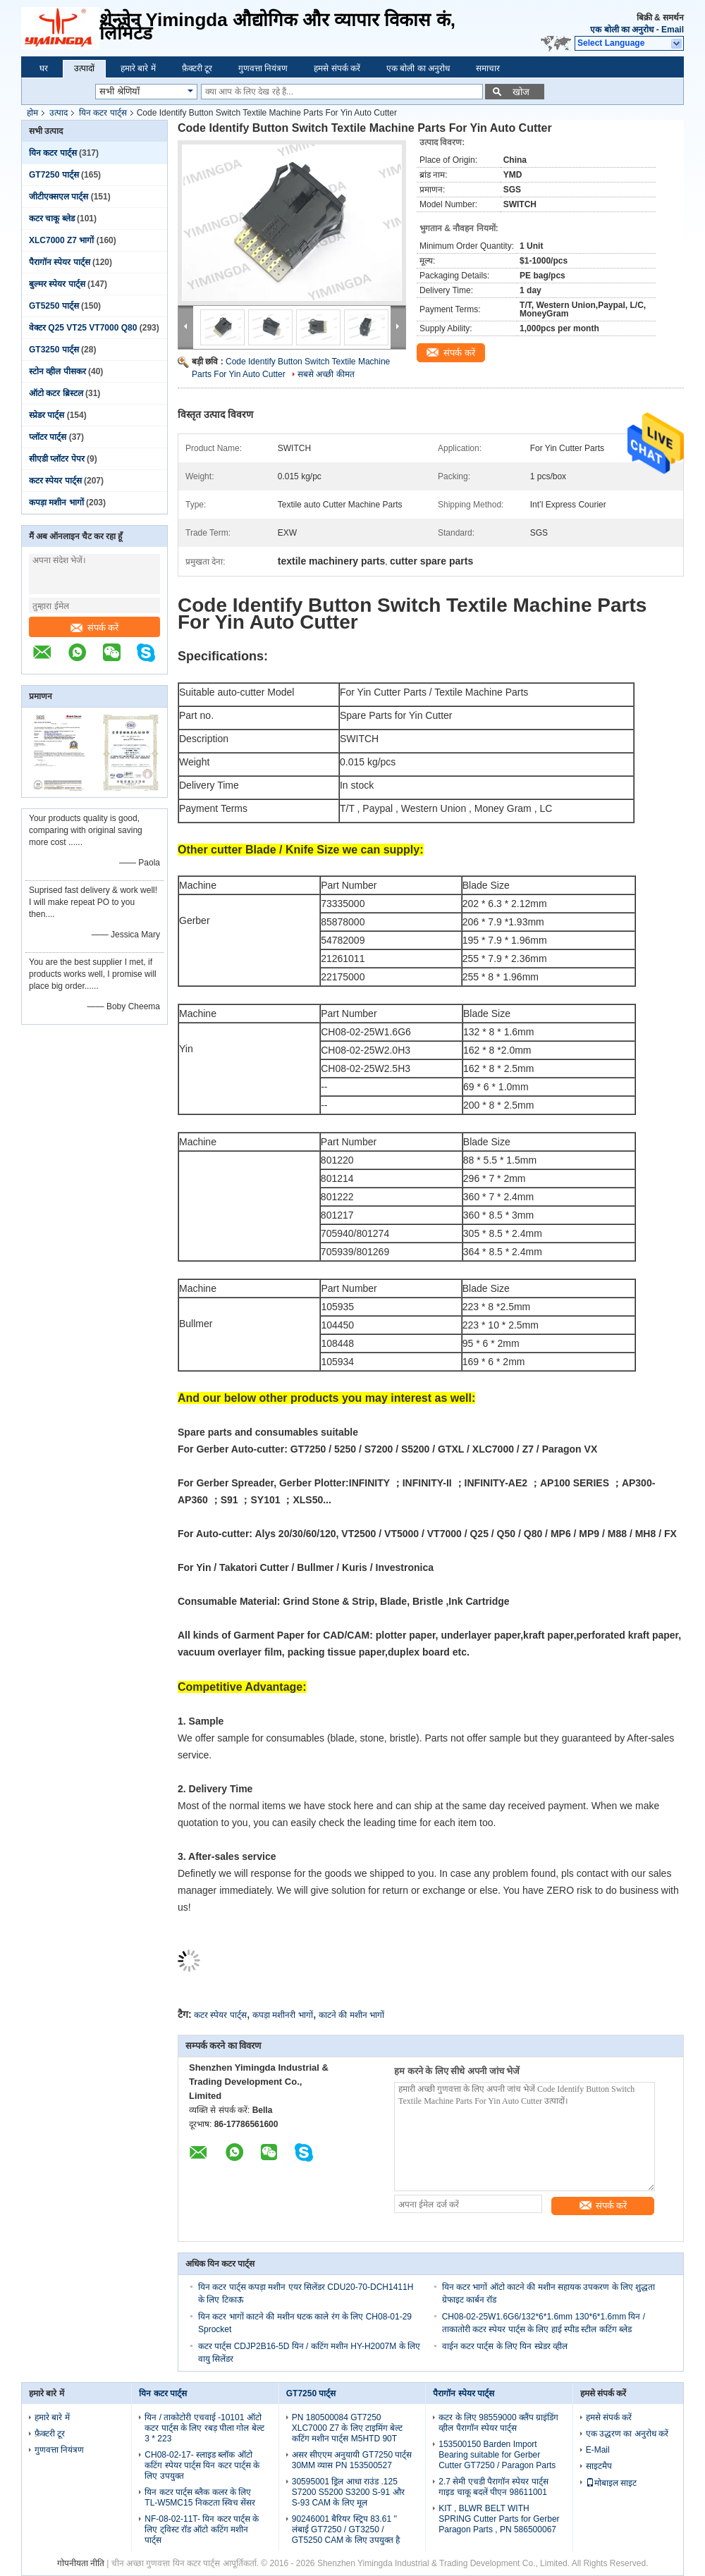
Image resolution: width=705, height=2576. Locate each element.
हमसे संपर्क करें (337, 68)
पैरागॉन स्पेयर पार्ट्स (59, 262)
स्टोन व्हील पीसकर (57, 371)
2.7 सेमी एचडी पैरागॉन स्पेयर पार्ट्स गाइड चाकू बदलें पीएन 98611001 (493, 2487)
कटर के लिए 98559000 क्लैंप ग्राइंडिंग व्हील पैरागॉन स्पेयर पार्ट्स (498, 2422)
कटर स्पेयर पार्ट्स (55, 481)
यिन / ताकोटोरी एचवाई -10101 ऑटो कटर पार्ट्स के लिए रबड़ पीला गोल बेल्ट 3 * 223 (204, 2427)
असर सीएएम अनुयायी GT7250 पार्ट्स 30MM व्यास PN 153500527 (352, 2460)
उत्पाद (58, 113)
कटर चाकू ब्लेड (52, 218)
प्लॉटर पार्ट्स (47, 437)
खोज (521, 92)
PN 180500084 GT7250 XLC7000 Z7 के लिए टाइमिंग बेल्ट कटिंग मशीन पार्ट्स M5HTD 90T (347, 2427)
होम (32, 113)
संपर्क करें (94, 627)
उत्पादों (84, 68)
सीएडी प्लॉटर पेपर (57, 459)
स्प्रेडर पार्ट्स (46, 415)
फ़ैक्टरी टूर (197, 68)
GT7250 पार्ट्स (54, 175)
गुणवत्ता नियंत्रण (263, 68)
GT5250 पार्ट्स (54, 306)
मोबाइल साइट (611, 2483)
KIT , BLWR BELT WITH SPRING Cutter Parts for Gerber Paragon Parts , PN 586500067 (499, 2518)
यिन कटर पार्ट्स (103, 113)
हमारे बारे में (138, 68)
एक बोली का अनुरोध (622, 30)
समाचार (488, 68)
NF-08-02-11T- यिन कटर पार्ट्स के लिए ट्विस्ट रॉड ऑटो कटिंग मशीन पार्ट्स (202, 2529)
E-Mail (598, 2450)
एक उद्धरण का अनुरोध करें (627, 2434)
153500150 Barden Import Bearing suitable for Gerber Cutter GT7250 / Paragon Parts (497, 2454)
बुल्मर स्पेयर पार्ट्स (57, 284)
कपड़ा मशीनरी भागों (282, 2015)
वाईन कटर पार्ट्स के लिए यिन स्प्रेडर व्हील (505, 2346)
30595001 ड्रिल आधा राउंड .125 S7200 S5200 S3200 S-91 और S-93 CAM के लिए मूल (348, 2492)
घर (43, 68)
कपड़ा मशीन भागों (56, 502)
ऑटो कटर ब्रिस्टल (56, 393)
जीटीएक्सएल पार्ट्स (58, 197)
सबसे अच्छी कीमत (326, 374)
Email (672, 30)
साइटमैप (599, 2466)
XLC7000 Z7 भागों (61, 240)
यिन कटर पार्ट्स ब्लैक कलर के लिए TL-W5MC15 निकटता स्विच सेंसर (200, 2497)
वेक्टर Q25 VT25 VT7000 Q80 (83, 328)
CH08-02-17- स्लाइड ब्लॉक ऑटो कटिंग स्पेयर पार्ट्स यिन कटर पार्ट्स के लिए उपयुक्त (202, 2465)
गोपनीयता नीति (80, 2563)
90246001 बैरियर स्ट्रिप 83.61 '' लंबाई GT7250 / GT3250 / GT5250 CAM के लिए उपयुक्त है (346, 2529)
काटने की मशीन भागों (351, 2015)
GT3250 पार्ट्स (54, 350)
